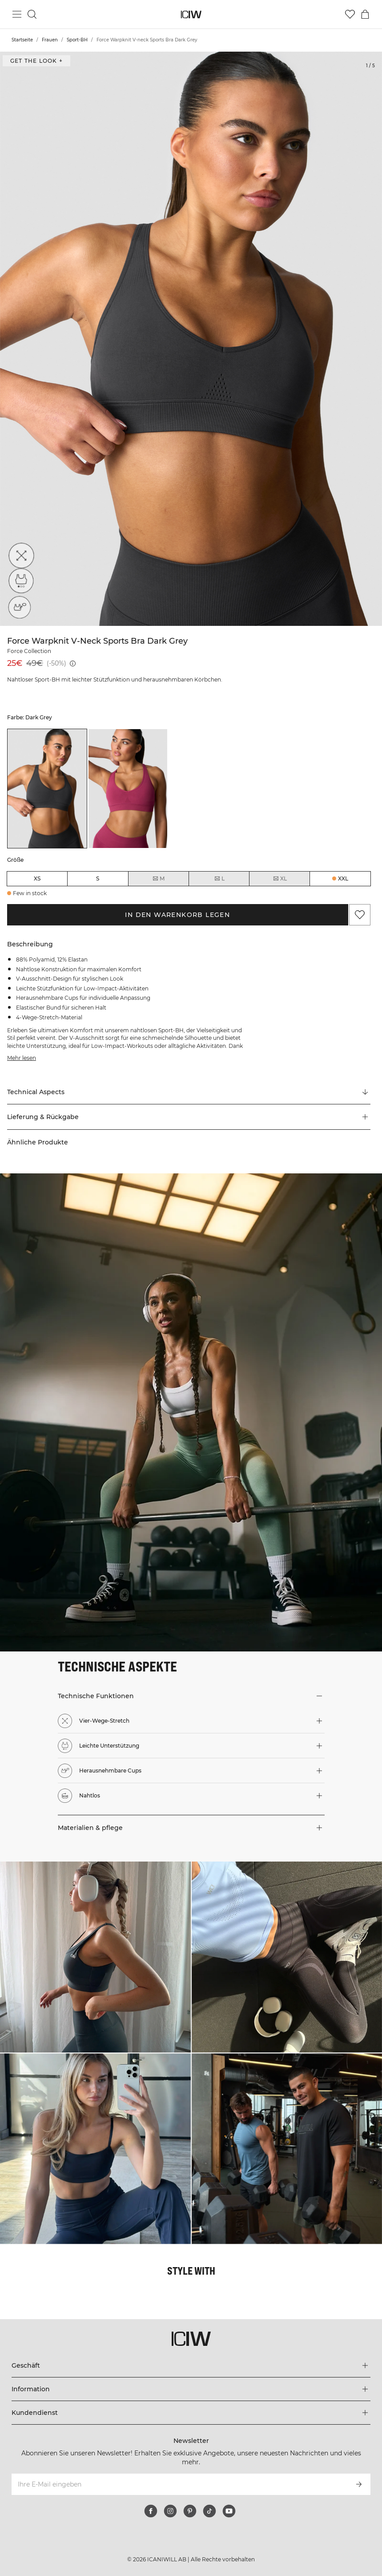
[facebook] (151, 2511)
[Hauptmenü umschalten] (16, 14)
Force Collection (29, 651)
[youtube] (229, 2511)
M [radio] (158, 878)
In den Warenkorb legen (177, 915)
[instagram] (170, 2511)
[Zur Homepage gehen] (191, 14)
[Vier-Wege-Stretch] (18, 558)
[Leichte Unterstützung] (18, 583)
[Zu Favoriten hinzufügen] (359, 914)
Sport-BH (77, 40)
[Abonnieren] (359, 2484)
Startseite (22, 40)
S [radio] (97, 878)
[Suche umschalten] (32, 14)
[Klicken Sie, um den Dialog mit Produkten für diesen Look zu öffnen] (95, 1957)
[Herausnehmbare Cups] (18, 608)
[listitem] (47, 788)
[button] (188, 1116)
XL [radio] (280, 878)
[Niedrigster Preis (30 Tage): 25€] (73, 663)
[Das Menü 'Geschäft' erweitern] (191, 2365)
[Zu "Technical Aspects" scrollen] (188, 1091)
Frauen (50, 40)
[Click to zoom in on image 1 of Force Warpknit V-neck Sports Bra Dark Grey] (191, 339)
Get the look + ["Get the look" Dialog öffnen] (36, 60)
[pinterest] (190, 2511)
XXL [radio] (343, 878)
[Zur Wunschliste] (350, 14)
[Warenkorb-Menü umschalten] (365, 14)
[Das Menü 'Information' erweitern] (191, 2389)
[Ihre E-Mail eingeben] (179, 2484)
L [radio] (219, 878)
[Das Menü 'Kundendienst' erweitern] (191, 2412)
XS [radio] (37, 878)
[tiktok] (209, 2511)
